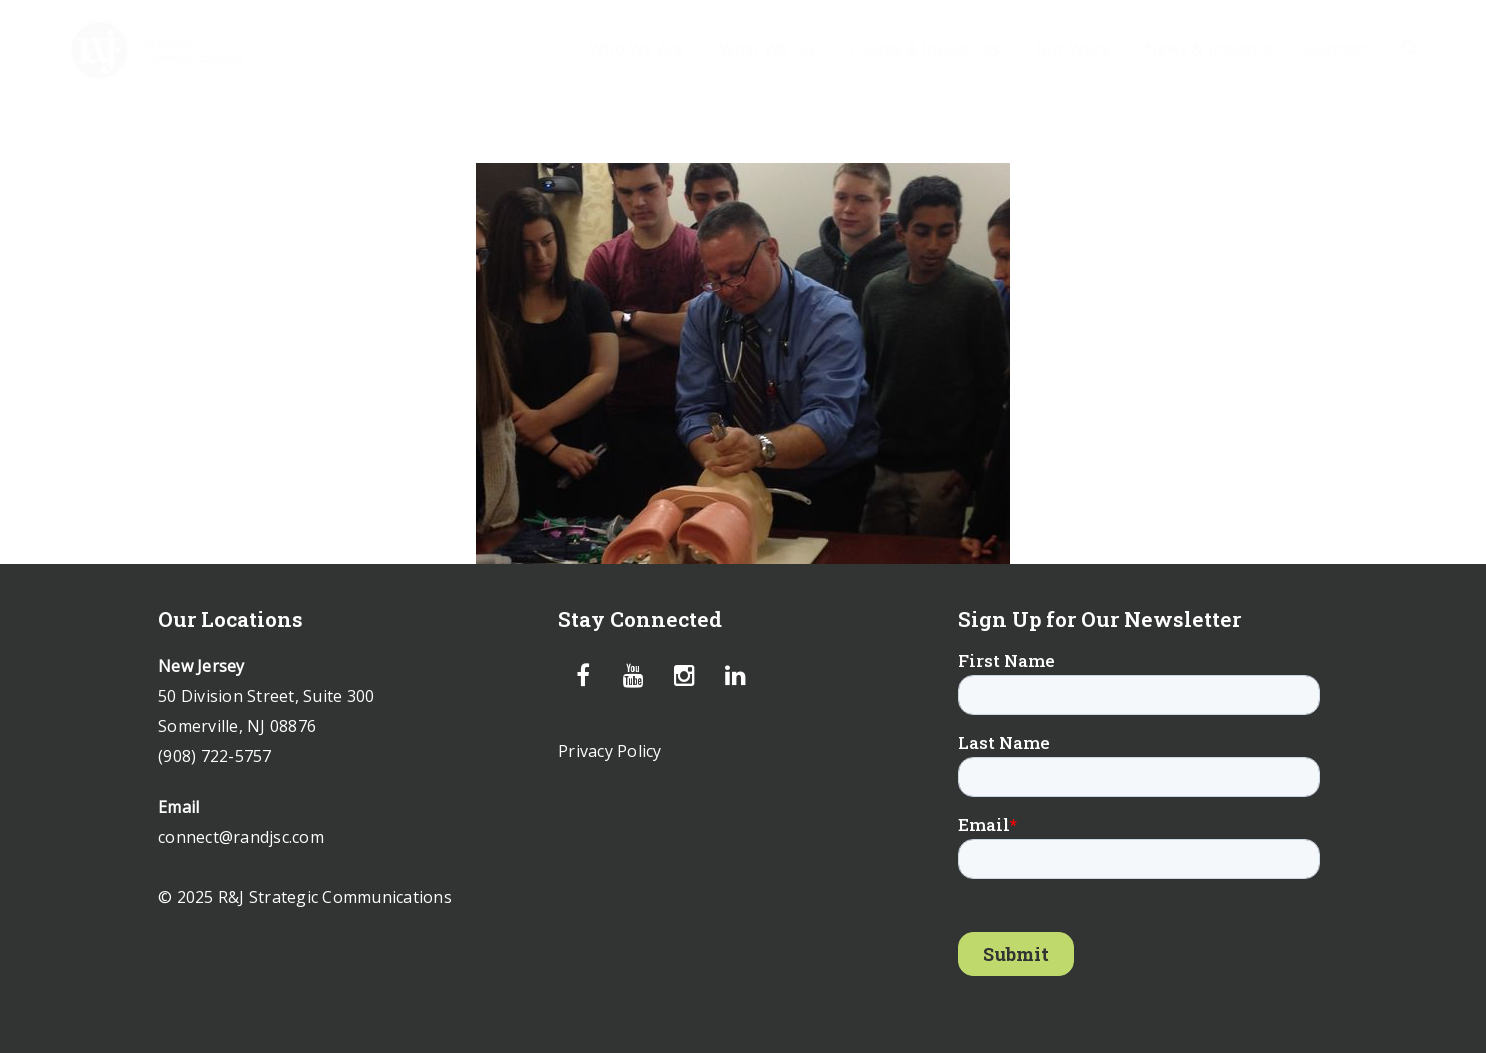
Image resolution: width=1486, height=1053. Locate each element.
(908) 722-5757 (215, 756)
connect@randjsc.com (241, 837)
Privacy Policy (610, 751)
